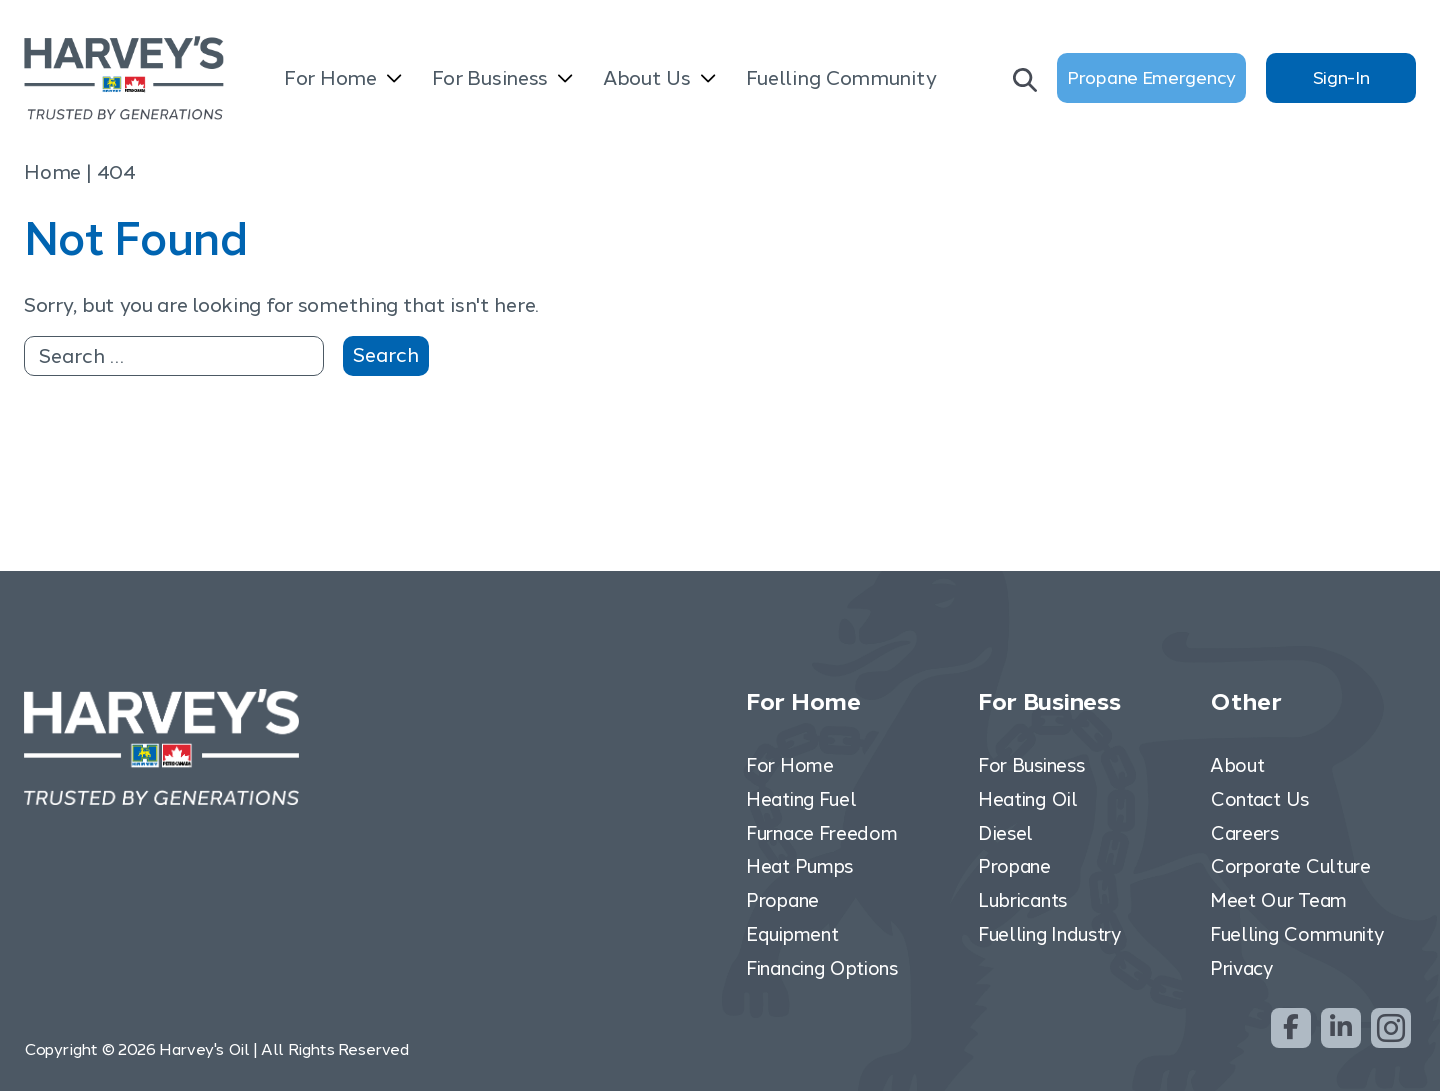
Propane (782, 900)
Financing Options (822, 967)
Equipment (792, 934)
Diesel (1005, 832)
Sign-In (1341, 78)
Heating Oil (1028, 798)
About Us (647, 78)
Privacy (1241, 967)
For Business (490, 78)
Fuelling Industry (1049, 934)
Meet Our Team (1278, 900)
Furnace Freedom (822, 832)
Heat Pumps (799, 866)
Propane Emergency (1151, 78)
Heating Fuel (801, 798)
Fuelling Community (841, 78)
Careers (1244, 832)
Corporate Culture (1290, 866)
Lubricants (1022, 900)
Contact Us (1259, 798)
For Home (330, 78)
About (1237, 765)
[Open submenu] (394, 80)
